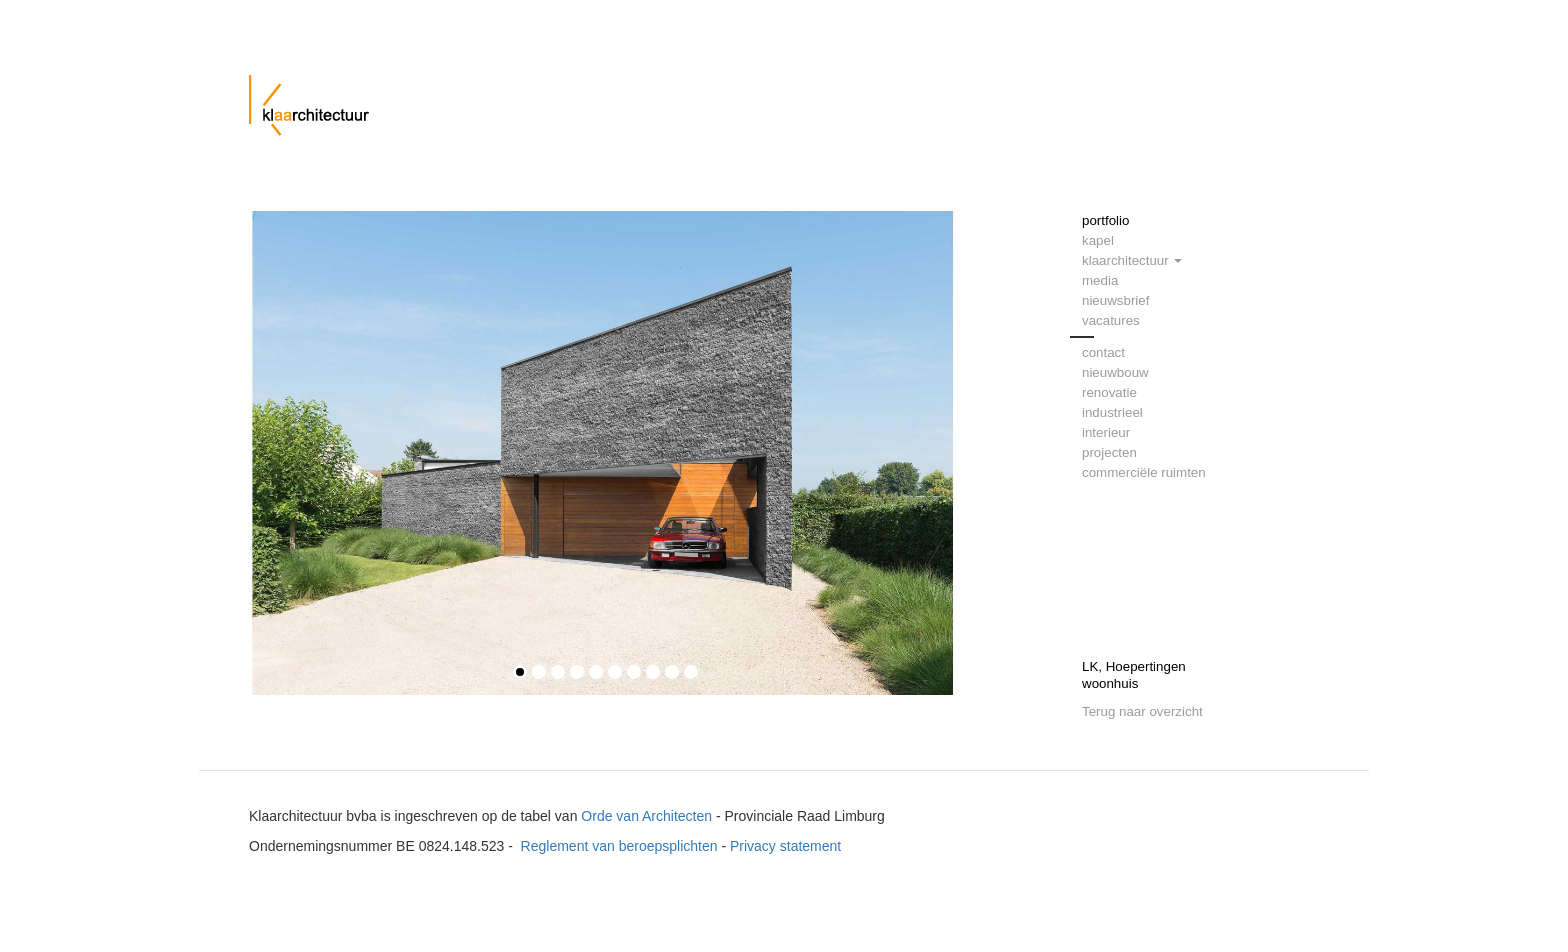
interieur (1106, 432)
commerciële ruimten (1144, 472)
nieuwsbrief (1115, 300)
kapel (1098, 240)
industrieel (1112, 412)
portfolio (1105, 220)
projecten (1109, 452)
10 (691, 672)
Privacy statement (785, 846)
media (1100, 280)
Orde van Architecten (646, 816)
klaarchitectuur (1132, 260)
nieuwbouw (1115, 372)
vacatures (1111, 320)
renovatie (1109, 392)
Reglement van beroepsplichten (619, 846)
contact (1103, 352)
